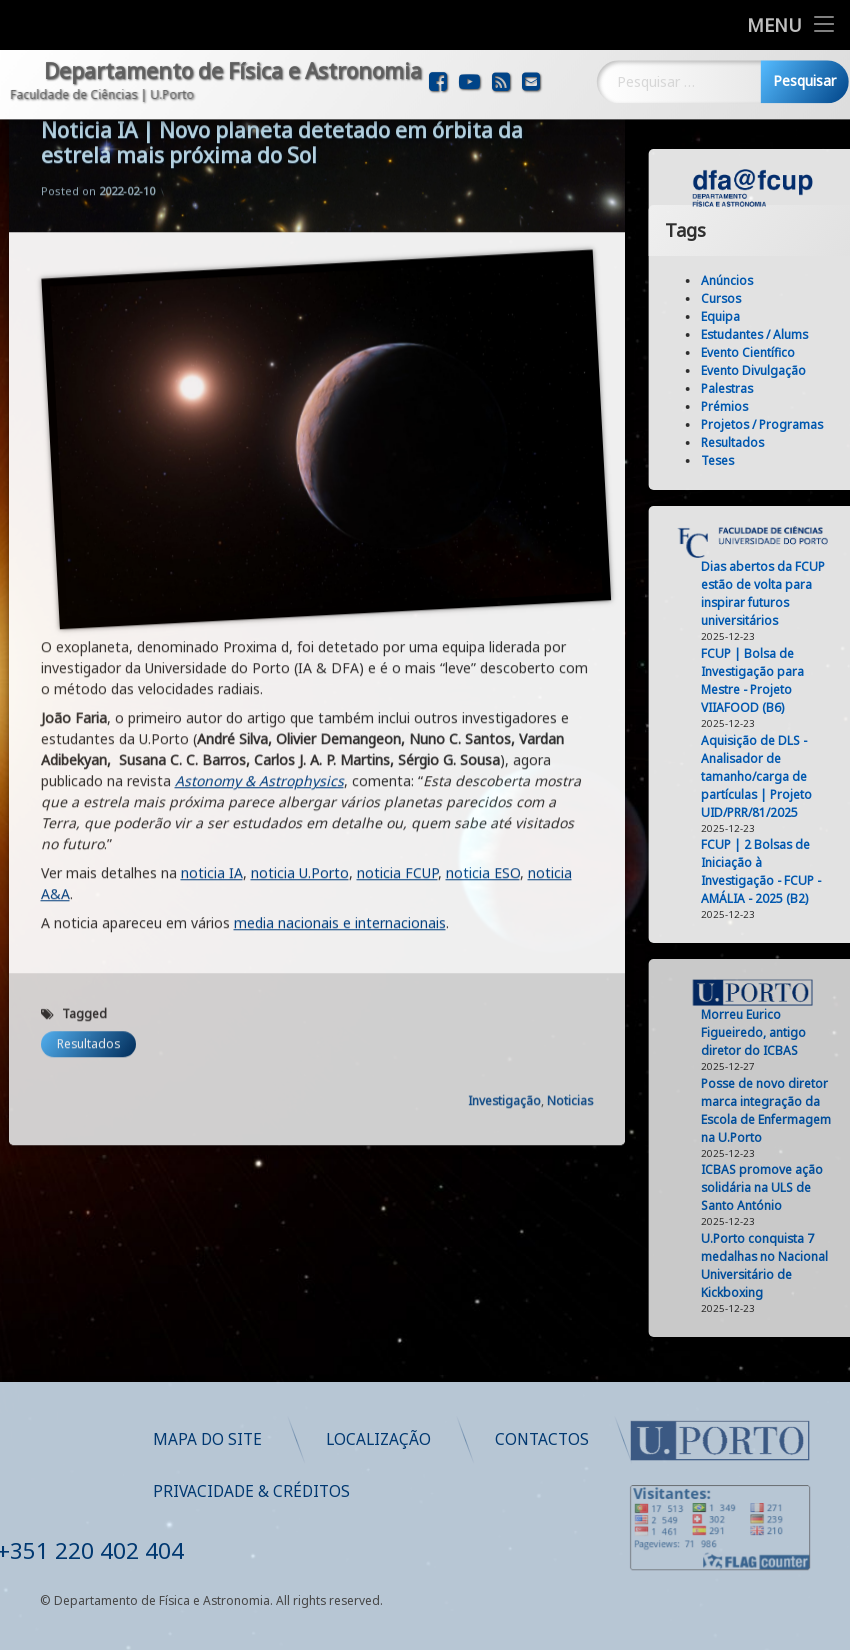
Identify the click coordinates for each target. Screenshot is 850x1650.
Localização (582, 1439)
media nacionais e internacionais (340, 696)
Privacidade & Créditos (455, 1491)
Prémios (765, 406)
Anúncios (768, 280)
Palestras (768, 388)
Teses (758, 460)
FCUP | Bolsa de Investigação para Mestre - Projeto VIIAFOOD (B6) (793, 680)
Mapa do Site (411, 1439)
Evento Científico (789, 352)
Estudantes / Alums (795, 334)
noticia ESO (483, 646)
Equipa (761, 316)
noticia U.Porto (300, 646)
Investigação (504, 874)
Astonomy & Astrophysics (259, 554)
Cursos (762, 298)
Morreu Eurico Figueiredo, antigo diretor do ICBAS (794, 1032)
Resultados (88, 817)
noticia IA (212, 646)
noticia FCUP (397, 646)
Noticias (570, 874)
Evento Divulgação (794, 370)
